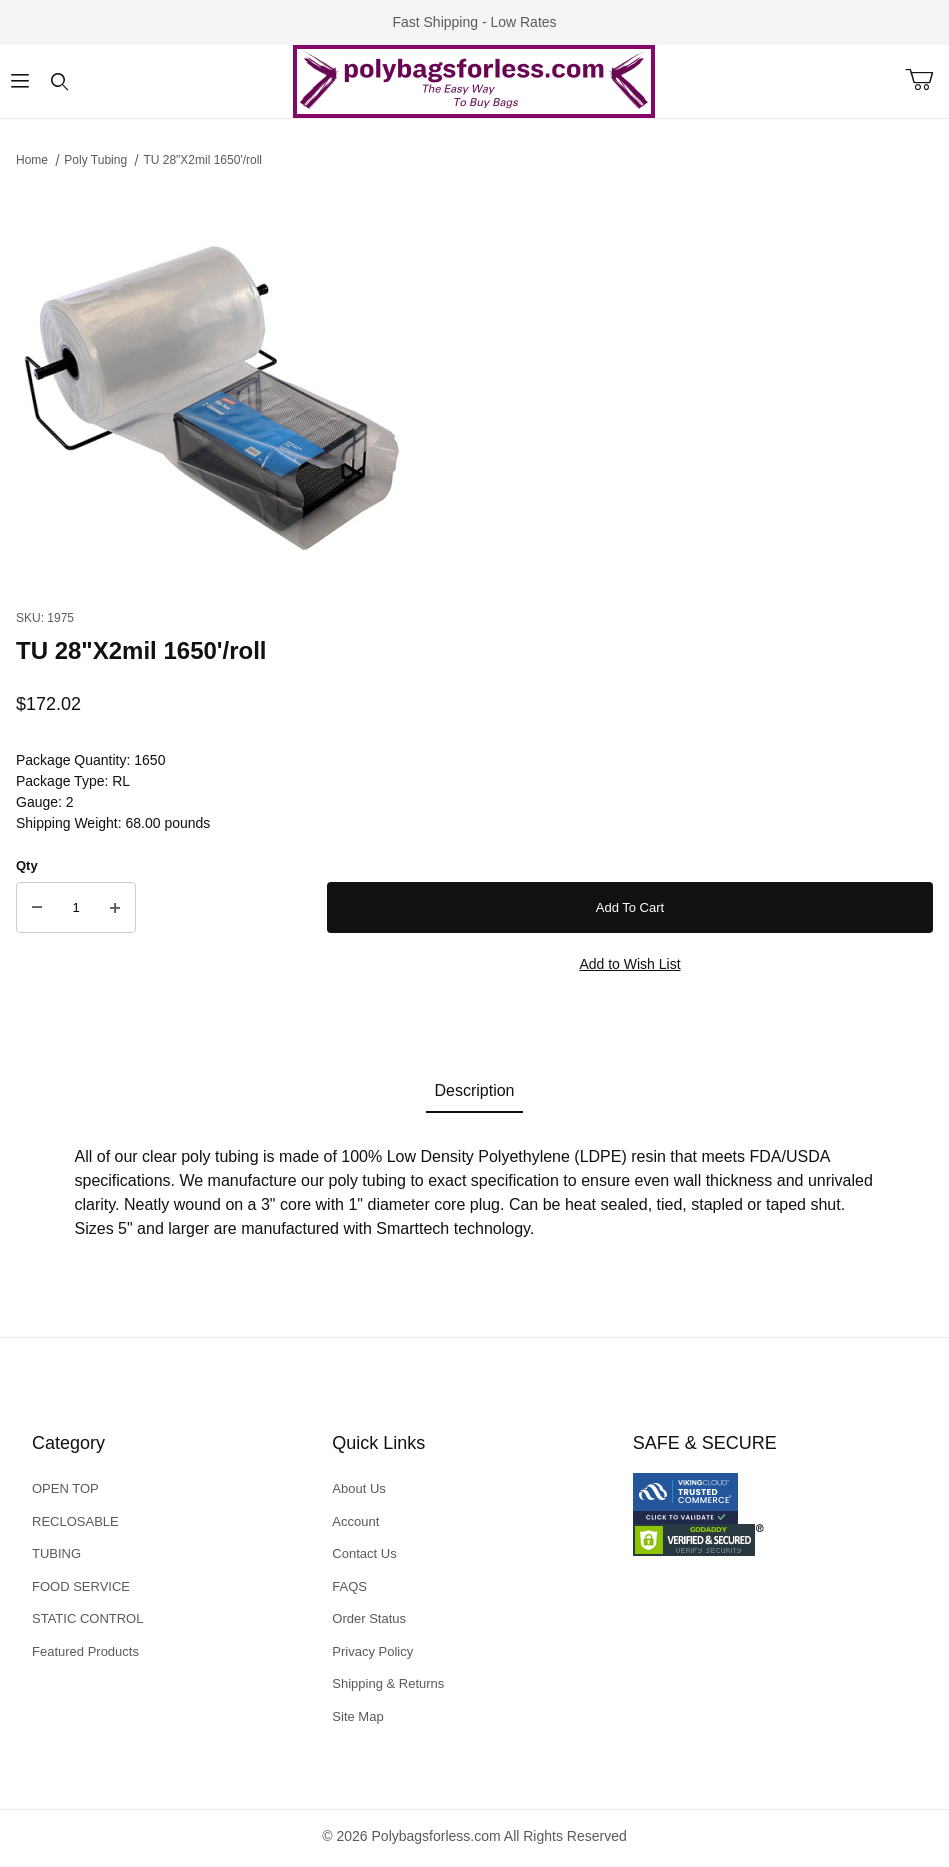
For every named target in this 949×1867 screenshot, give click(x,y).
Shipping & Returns (388, 1683)
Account (355, 1521)
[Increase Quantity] (115, 908)
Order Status (369, 1618)
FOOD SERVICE (81, 1586)
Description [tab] (474, 1090)
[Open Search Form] (60, 81)
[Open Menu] (20, 81)
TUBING (56, 1553)
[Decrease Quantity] (37, 908)
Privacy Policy (372, 1651)
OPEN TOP (65, 1488)
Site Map (357, 1716)
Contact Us (364, 1553)
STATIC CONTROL (87, 1618)
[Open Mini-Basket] (927, 80)
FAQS (349, 1586)
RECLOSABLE (75, 1521)
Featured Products (85, 1651)
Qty (27, 865)
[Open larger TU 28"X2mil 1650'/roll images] (474, 383)
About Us (358, 1488)
